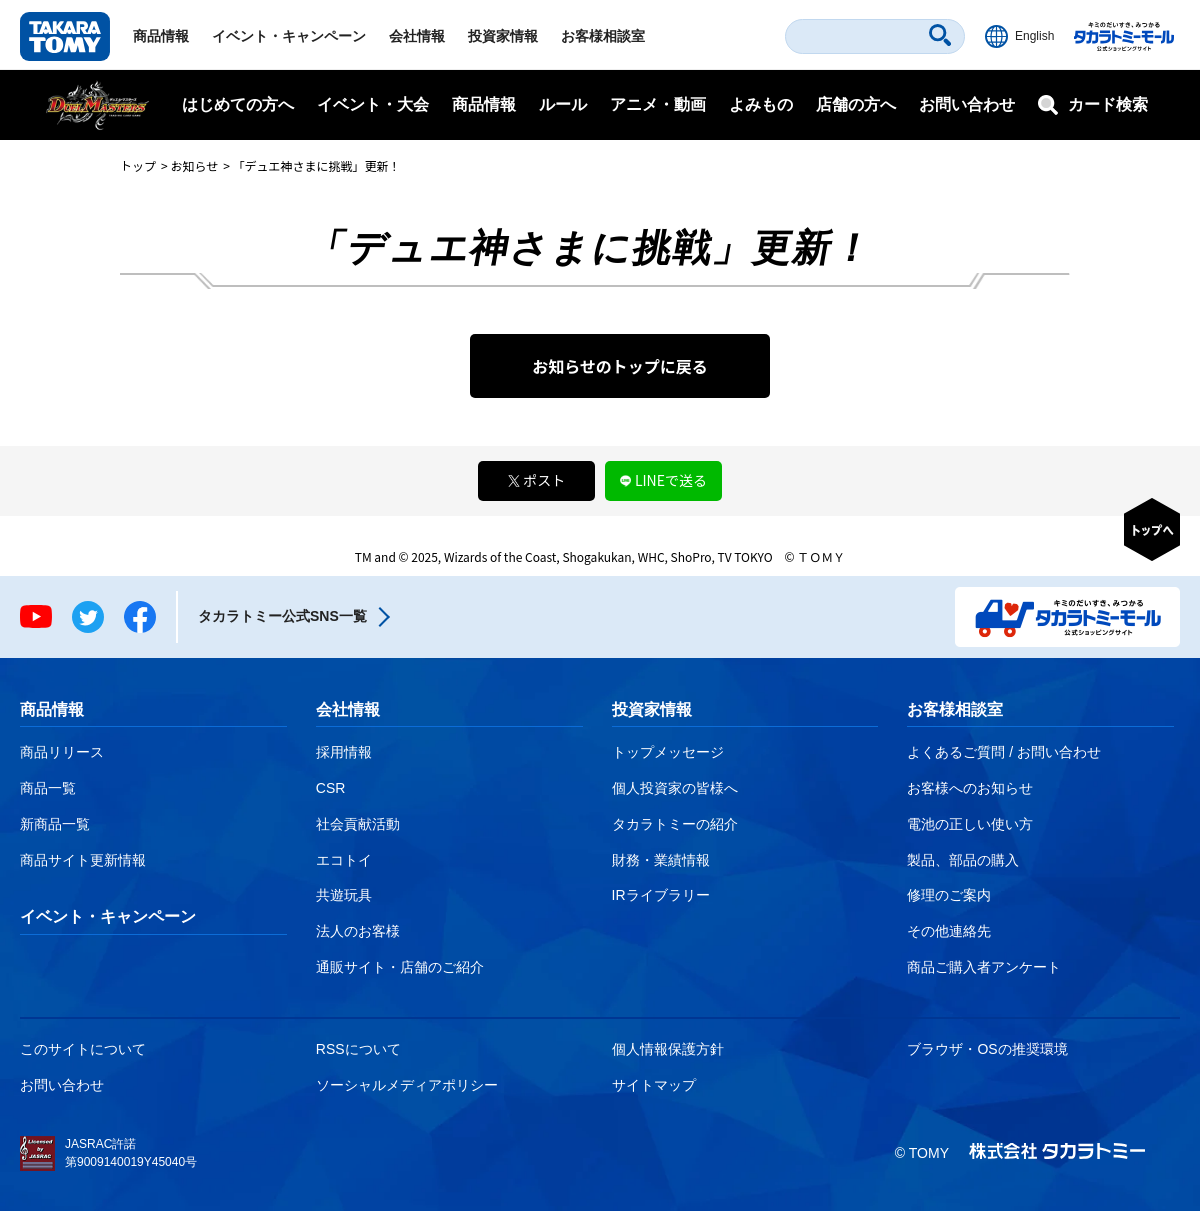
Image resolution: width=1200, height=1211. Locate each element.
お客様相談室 (603, 36)
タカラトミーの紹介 (675, 824)
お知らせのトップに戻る (620, 366)
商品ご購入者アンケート (984, 967)
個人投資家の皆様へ (675, 788)
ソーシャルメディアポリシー (407, 1085)
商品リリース (62, 752)
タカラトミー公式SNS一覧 (282, 616)
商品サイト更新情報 (83, 860)
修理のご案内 (949, 895)
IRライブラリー (661, 895)
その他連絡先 (949, 931)
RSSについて (358, 1049)
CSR (331, 788)
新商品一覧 (55, 824)
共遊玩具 (344, 895)
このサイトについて (83, 1049)
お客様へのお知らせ (970, 788)
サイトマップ (654, 1085)
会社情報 (417, 36)
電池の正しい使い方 (970, 824)
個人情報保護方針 (668, 1049)
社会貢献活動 (358, 824)
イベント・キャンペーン (289, 36)
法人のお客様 (358, 931)
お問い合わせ (967, 104)
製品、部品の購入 (963, 860)
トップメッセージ (668, 752)
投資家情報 (503, 36)
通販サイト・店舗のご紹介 (400, 967)
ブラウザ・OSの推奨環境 (987, 1049)
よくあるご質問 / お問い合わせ (1004, 752)
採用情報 (344, 752)
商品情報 (161, 36)
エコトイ (344, 860)
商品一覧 (48, 788)
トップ (138, 165)
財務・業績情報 (661, 860)
